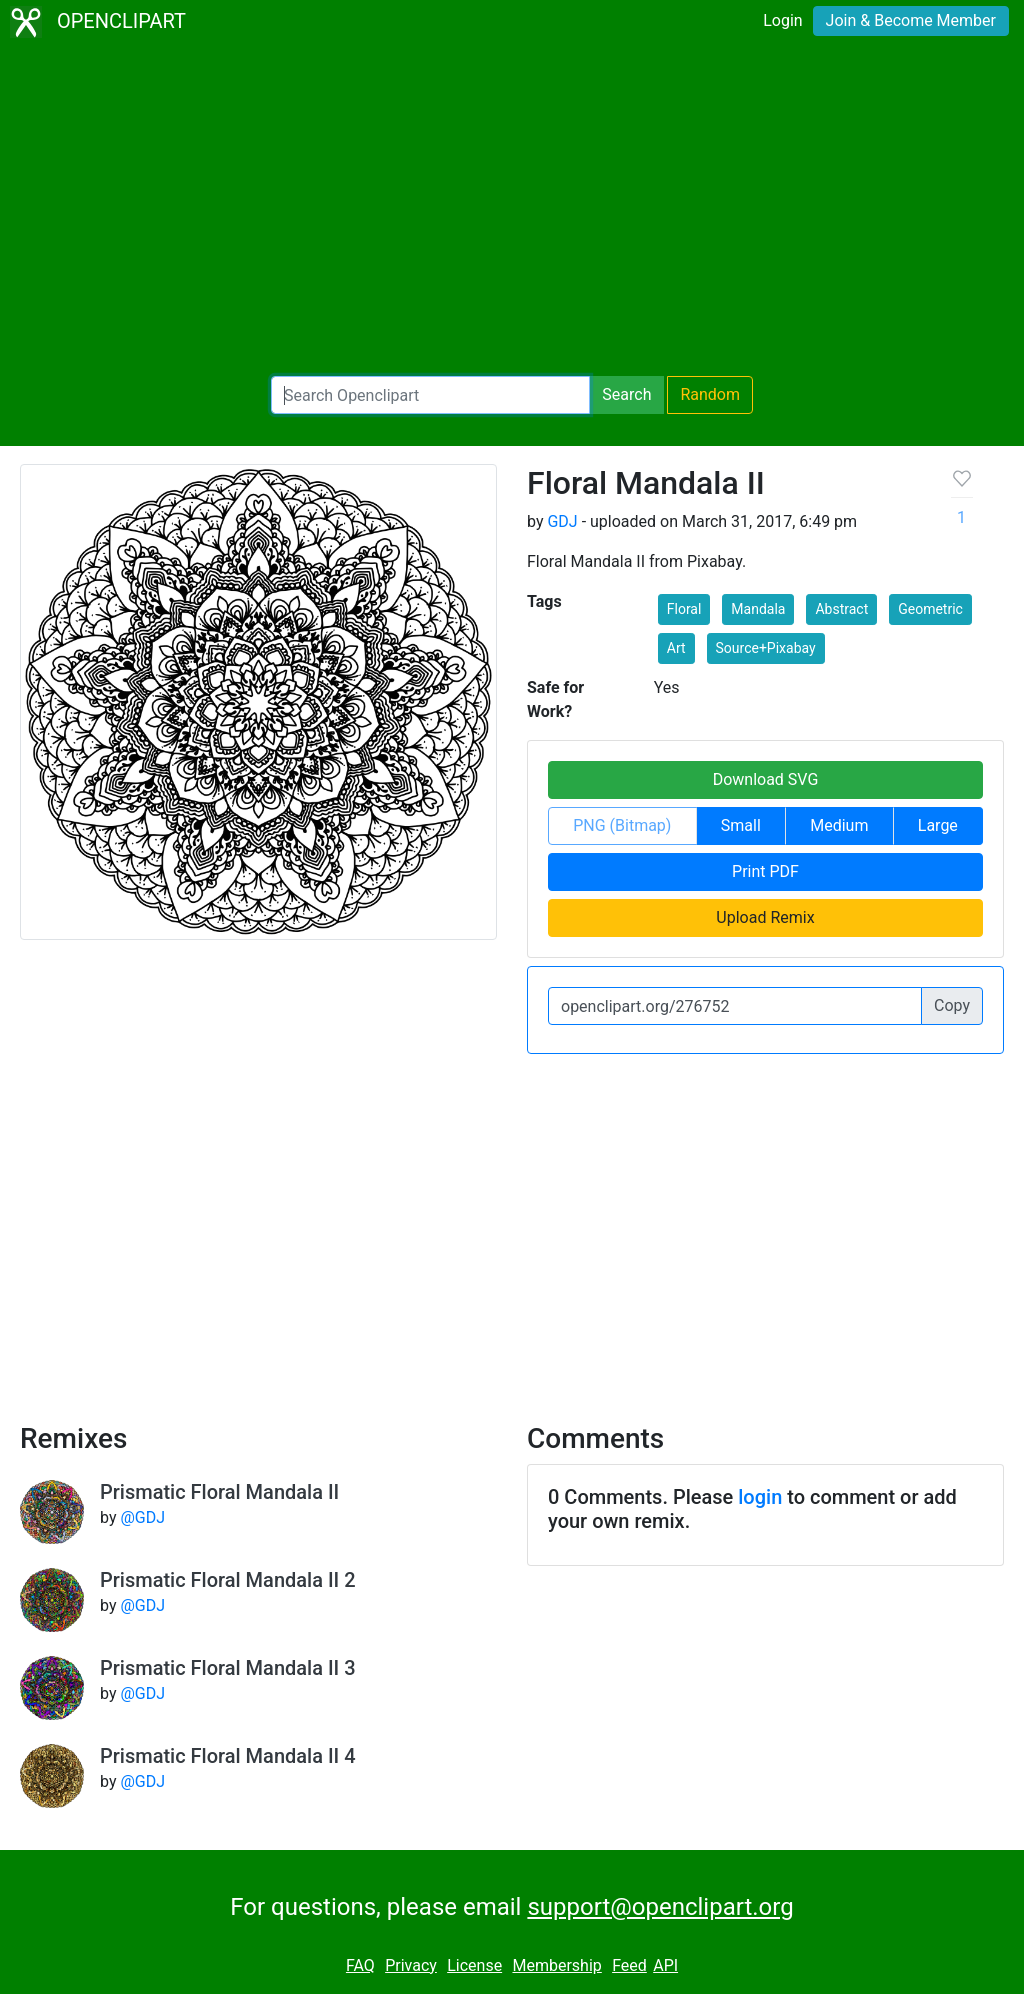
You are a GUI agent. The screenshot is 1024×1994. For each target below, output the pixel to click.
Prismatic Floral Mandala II (219, 1492)
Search (626, 394)
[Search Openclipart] (430, 395)
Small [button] (741, 825)
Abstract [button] (841, 609)
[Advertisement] (512, 210)
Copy (952, 1005)
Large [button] (938, 825)
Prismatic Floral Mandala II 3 (228, 1668)
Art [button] (676, 648)
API (665, 1965)
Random (710, 394)
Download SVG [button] (766, 779)
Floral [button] (684, 609)
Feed (629, 1965)
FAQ (360, 1965)
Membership (556, 1965)
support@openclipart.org (660, 1907)
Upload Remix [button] (765, 917)
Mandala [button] (758, 609)
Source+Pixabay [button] (766, 648)
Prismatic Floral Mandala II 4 (228, 1756)
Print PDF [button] (765, 871)
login (760, 1497)
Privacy (411, 1965)
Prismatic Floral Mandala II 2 (228, 1580)
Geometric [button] (930, 609)
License (474, 1965)
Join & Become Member (911, 20)
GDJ (562, 521)
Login (782, 20)
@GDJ (142, 1517)
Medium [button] (839, 825)
